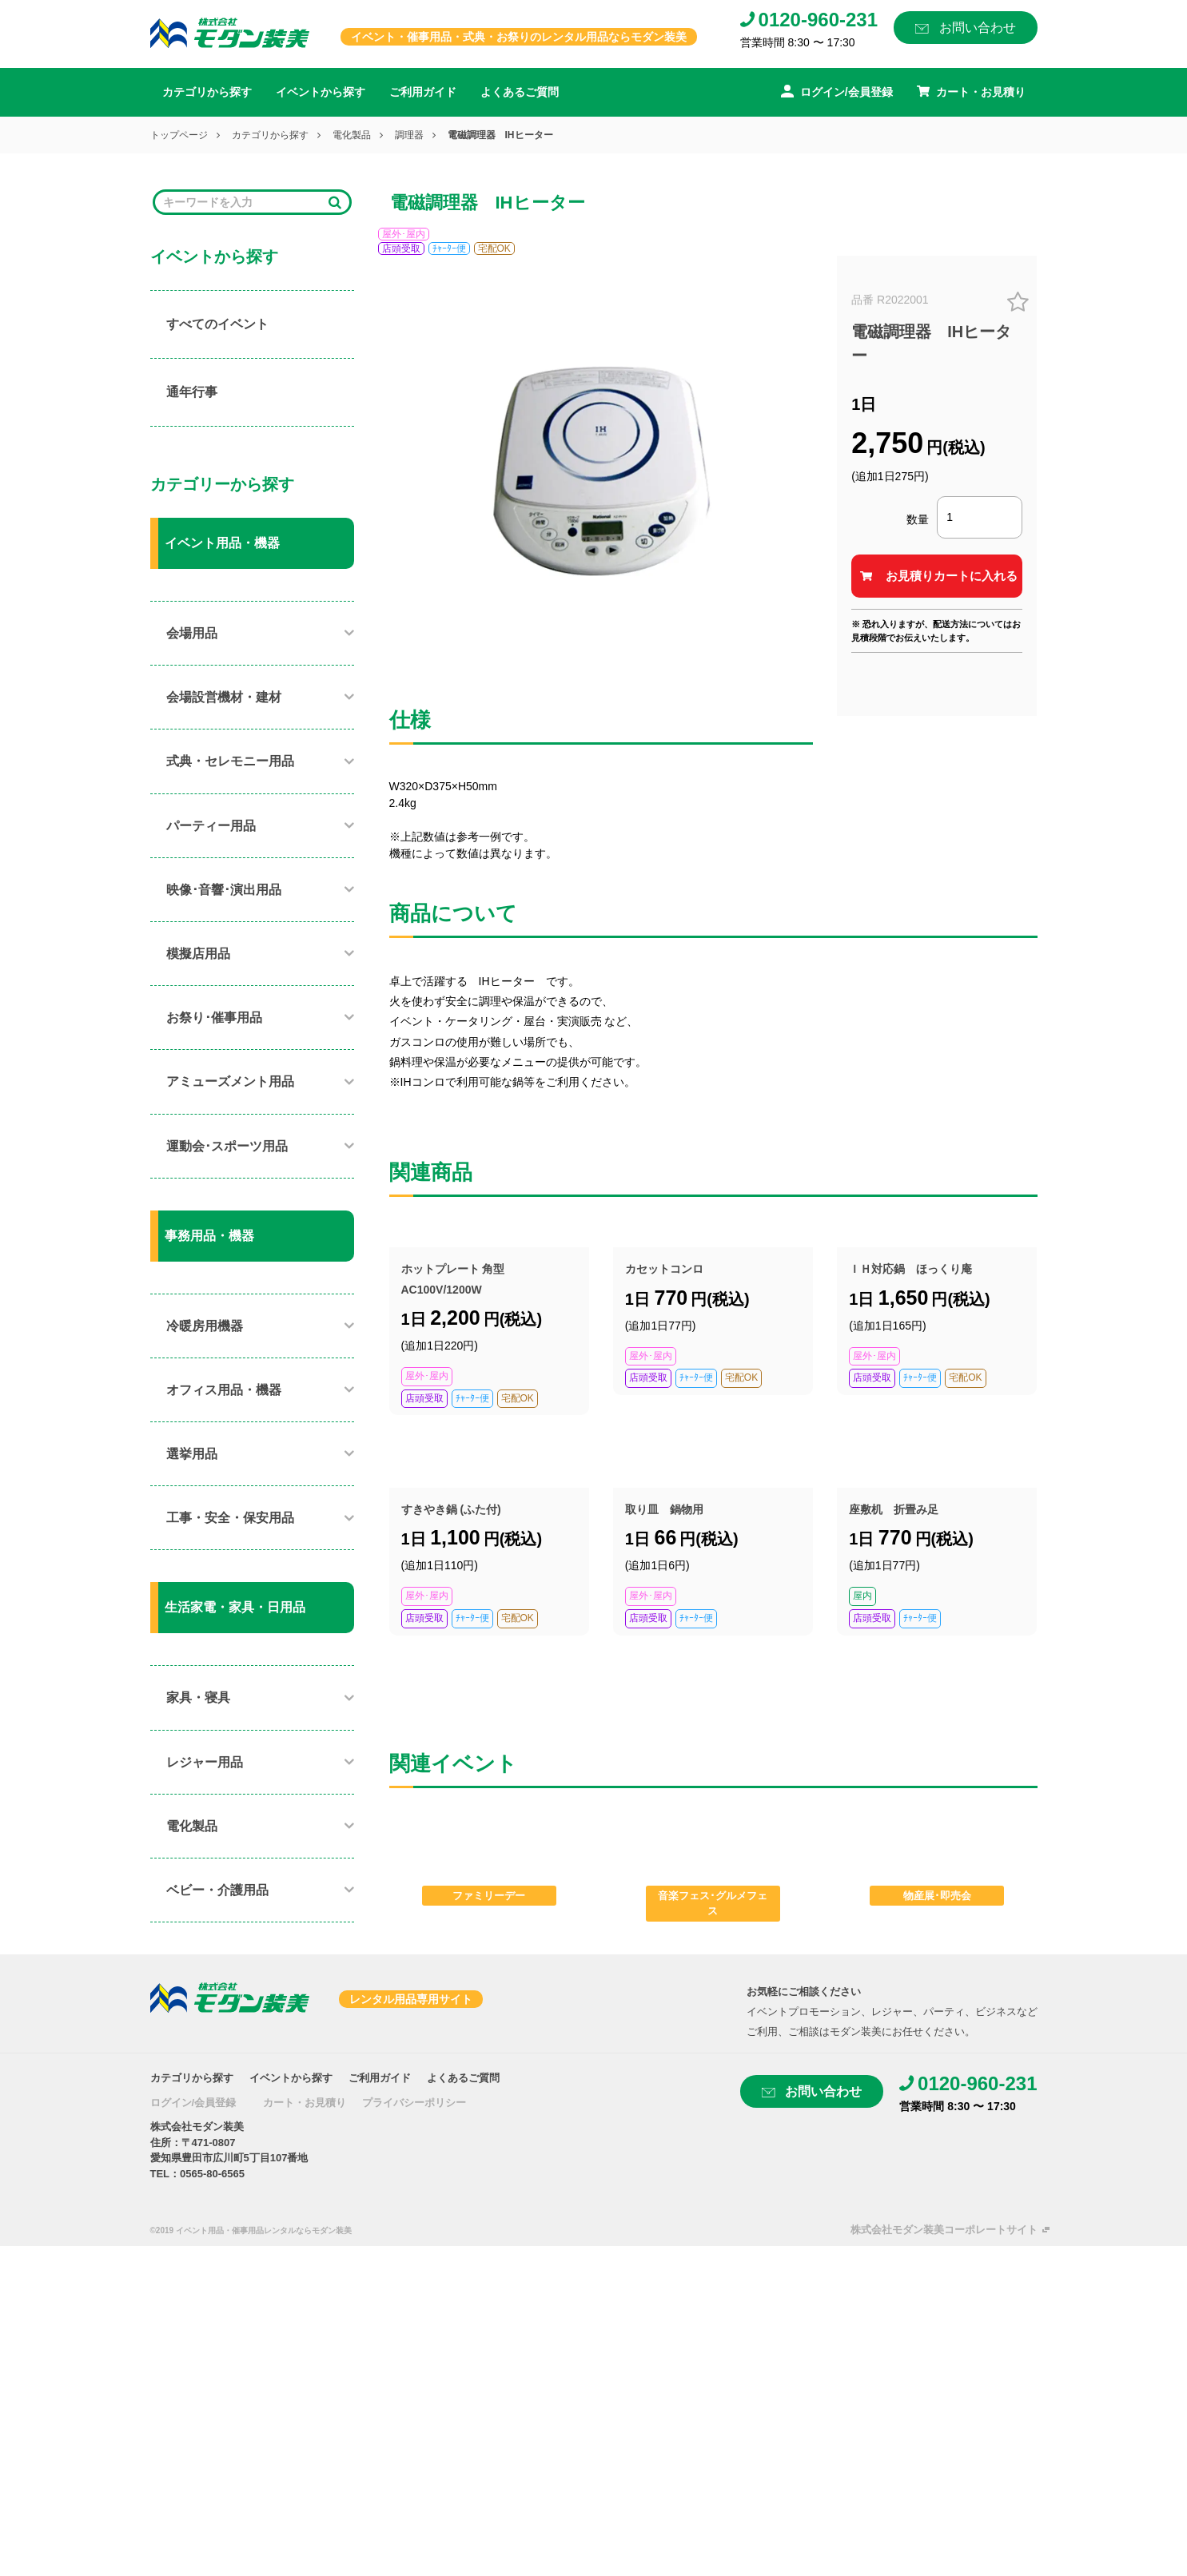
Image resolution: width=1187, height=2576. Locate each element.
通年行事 (191, 392)
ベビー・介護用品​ (217, 1890)
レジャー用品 (204, 1762)
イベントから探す (320, 91)
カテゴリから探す (207, 91)
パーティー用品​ (211, 826)
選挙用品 (191, 1454)
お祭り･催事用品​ (214, 1017)
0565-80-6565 (212, 2174)
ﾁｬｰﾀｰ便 (449, 248)
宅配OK (494, 248)
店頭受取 (401, 248)
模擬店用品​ (198, 953)
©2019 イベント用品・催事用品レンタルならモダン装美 (251, 2230)
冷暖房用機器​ (204, 1326)
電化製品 (352, 135)
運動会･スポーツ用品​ (227, 1146)
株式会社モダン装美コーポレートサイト (944, 2230)
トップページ (179, 135)
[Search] (241, 202)
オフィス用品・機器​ (223, 1390)
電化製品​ (191, 1826)
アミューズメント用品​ (230, 1081)
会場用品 (191, 633)
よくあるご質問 (519, 91)
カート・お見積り (304, 2103)
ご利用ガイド (422, 91)
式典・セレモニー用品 (230, 761)
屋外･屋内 (403, 234)
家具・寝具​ (198, 1697)
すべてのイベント (217, 324)
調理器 (409, 135)
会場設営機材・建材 (223, 697)
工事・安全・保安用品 (230, 1518)
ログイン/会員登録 (193, 2103)
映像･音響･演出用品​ (223, 889)
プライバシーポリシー (414, 2103)
